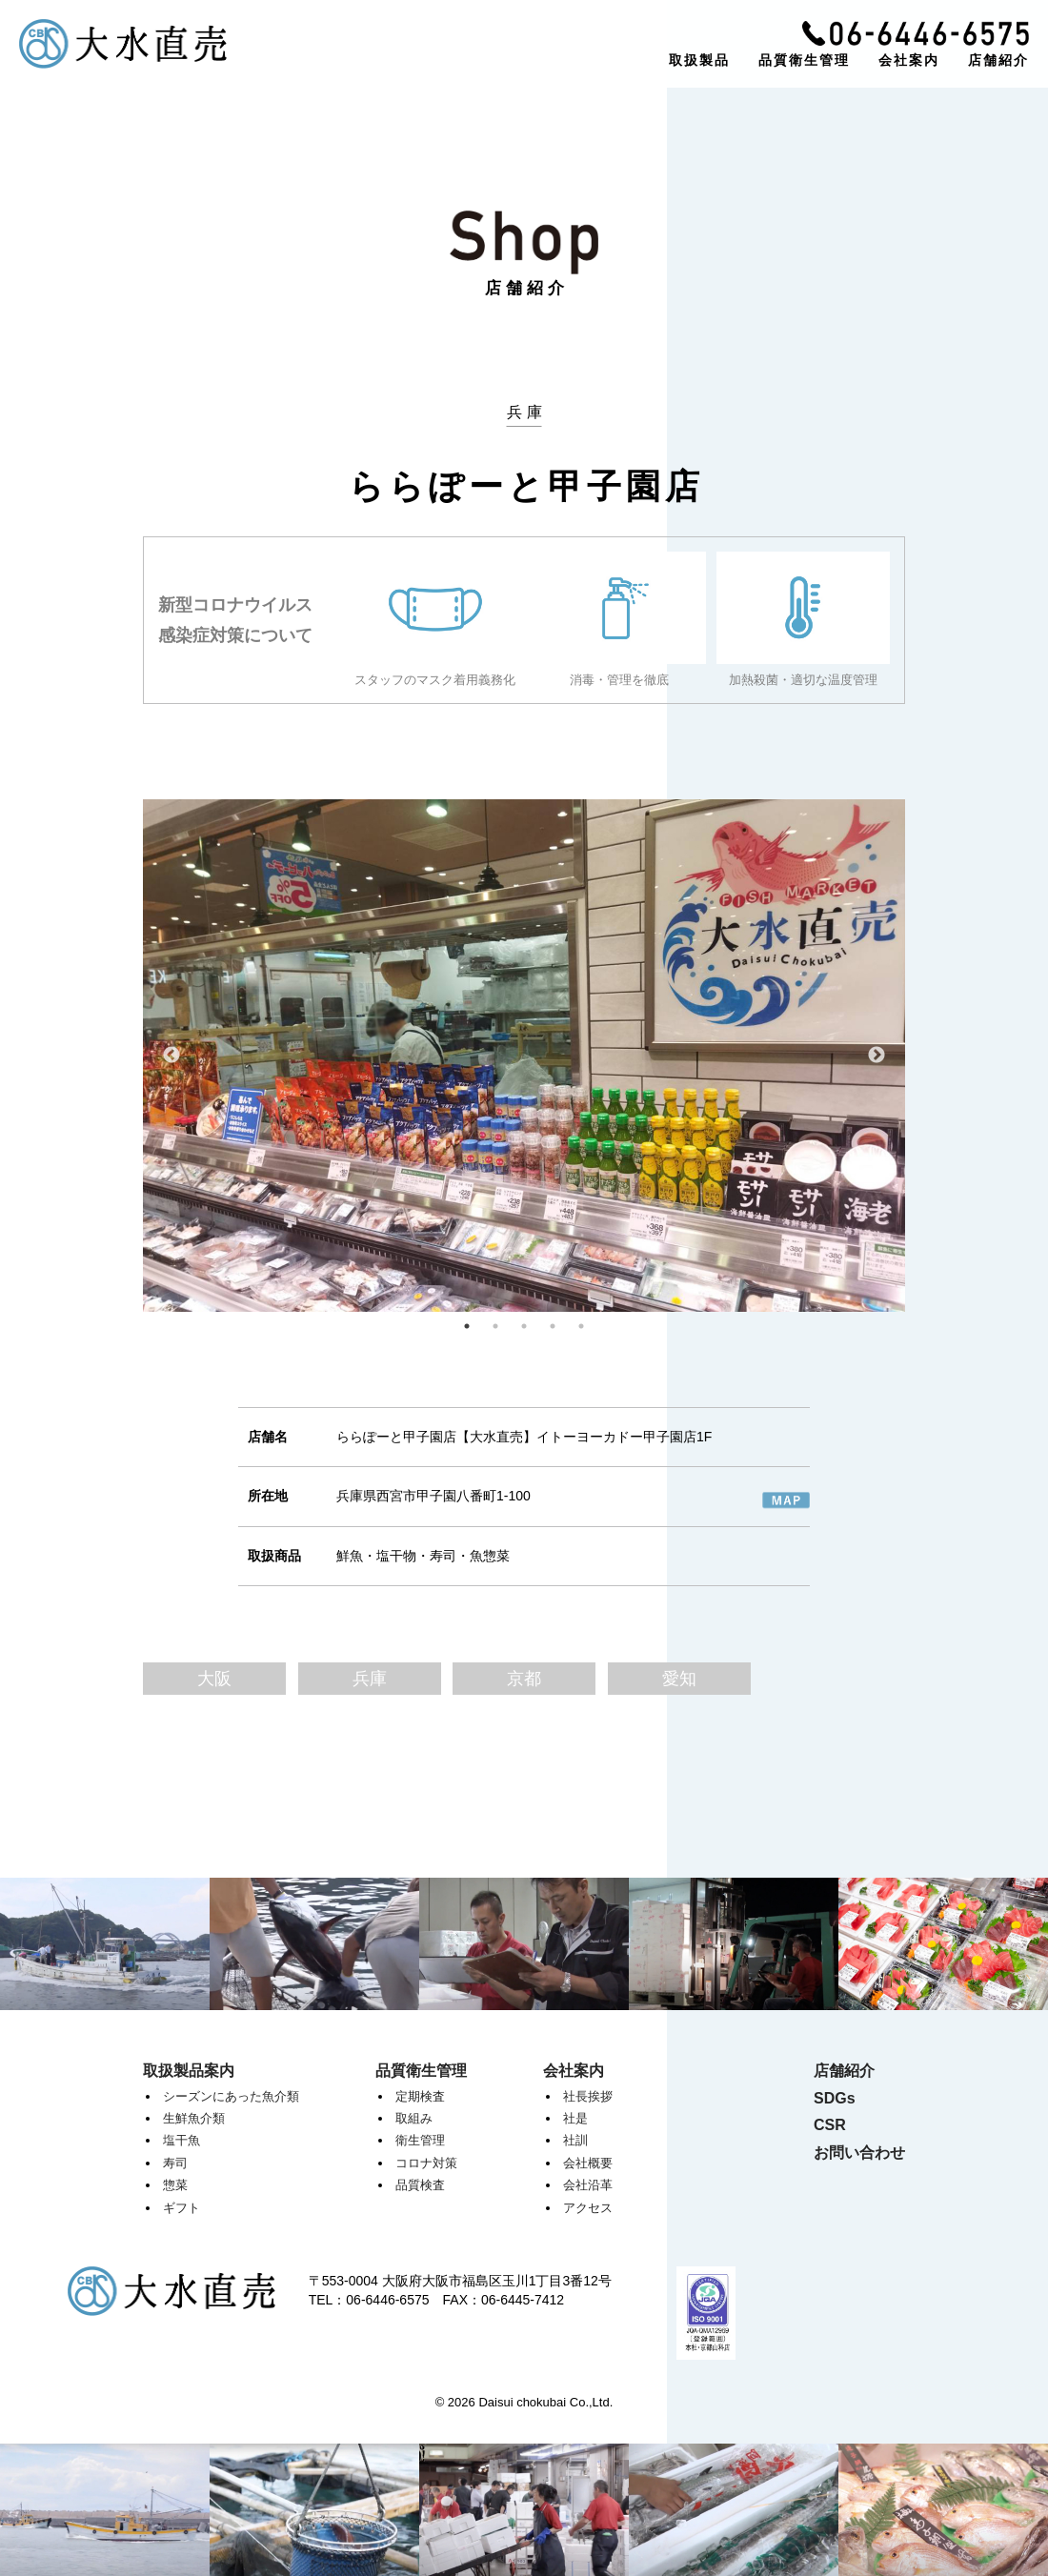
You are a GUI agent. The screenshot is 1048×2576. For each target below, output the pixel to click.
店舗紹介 (998, 60)
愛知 (679, 1678)
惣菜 (175, 2185)
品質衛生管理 (804, 60)
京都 (524, 1678)
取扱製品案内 (188, 2071)
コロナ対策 (426, 2163)
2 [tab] (495, 1326)
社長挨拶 (588, 2096)
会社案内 (908, 60)
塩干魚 (181, 2140)
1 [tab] (466, 1326)
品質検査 (420, 2185)
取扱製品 (699, 60)
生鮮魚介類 (194, 2118)
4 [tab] (552, 1326)
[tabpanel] (524, 1055)
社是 (575, 2118)
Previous (171, 1055)
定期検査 (420, 2096)
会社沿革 (588, 2185)
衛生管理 (420, 2140)
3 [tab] (524, 1326)
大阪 (214, 1678)
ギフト (181, 2208)
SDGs (835, 2098)
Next (876, 1055)
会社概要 (588, 2163)
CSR (830, 2125)
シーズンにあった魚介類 (231, 2096)
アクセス (588, 2208)
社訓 (575, 2140)
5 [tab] (581, 1326)
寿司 (175, 2163)
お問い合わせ (859, 2152)
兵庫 (370, 1678)
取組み (414, 2118)
